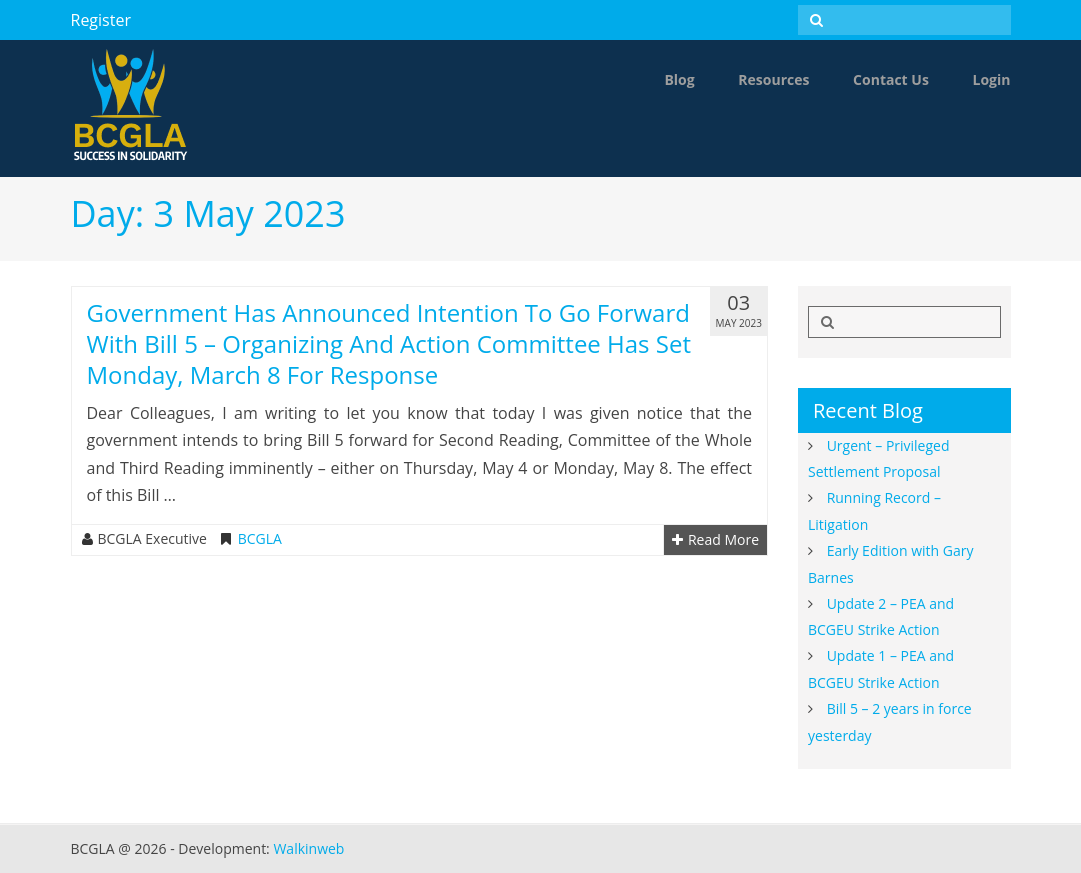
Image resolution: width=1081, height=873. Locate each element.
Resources (773, 79)
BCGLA (260, 539)
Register (101, 20)
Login (992, 79)
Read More (715, 540)
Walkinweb (308, 848)
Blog (679, 79)
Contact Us (891, 79)
